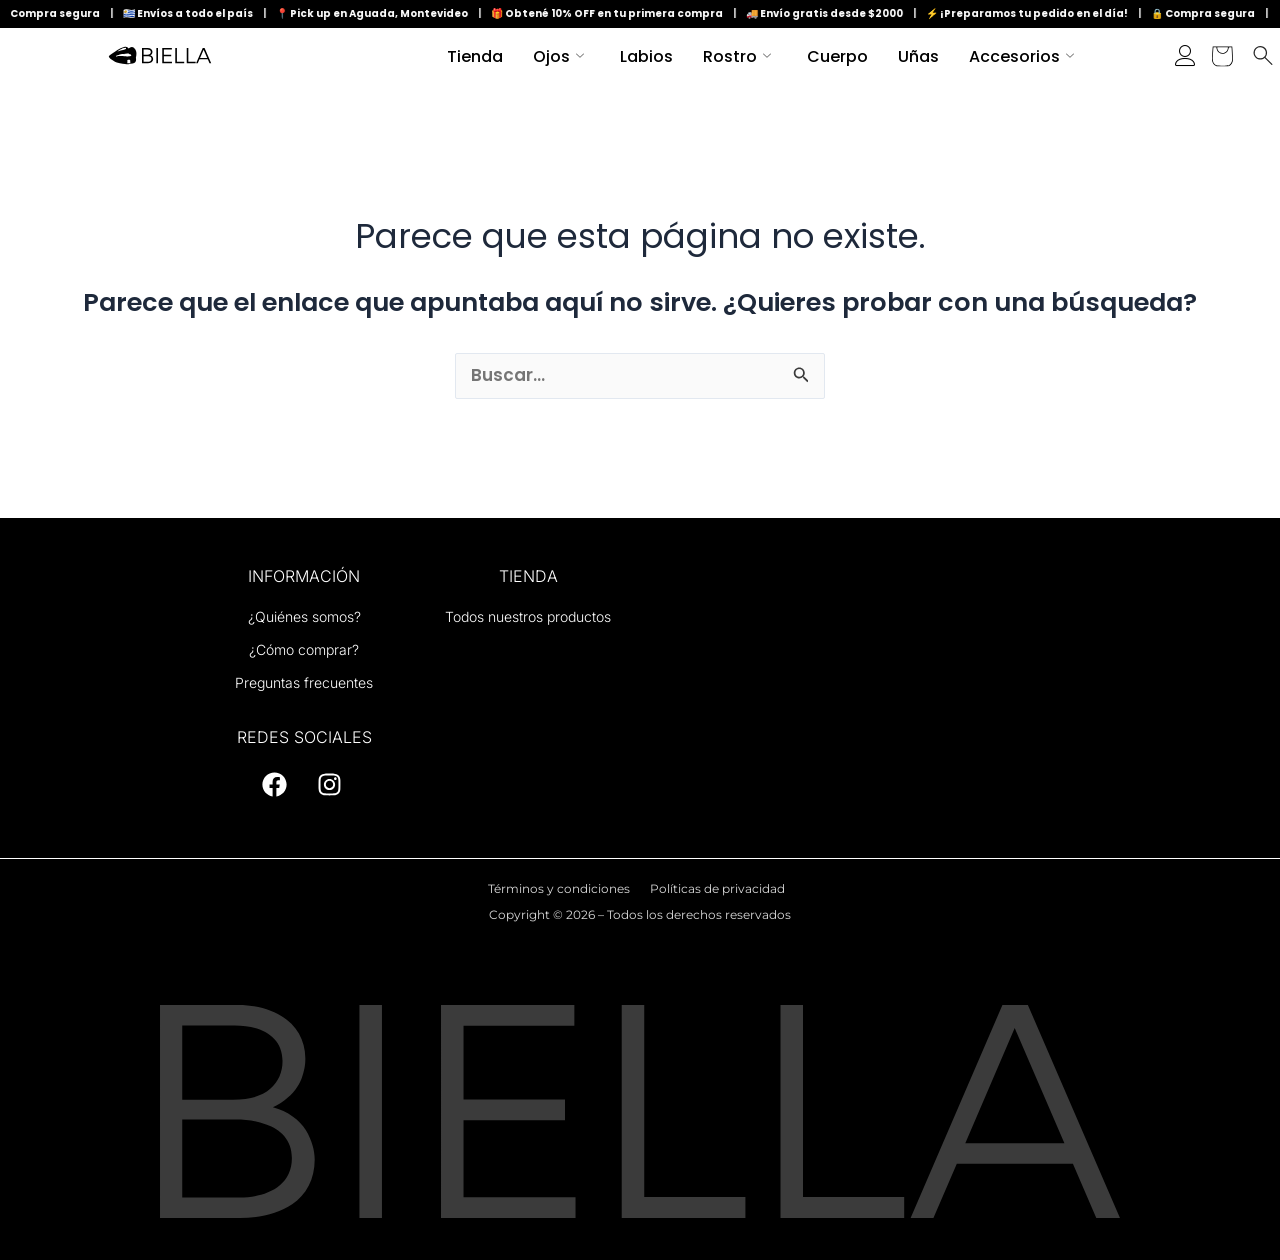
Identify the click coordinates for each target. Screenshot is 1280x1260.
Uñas (918, 56)
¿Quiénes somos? (304, 616)
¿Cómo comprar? (304, 649)
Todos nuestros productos (528, 616)
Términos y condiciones (559, 888)
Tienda (475, 56)
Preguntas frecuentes (304, 682)
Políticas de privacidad (717, 888)
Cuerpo (837, 56)
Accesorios (1021, 57)
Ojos (558, 57)
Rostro (737, 57)
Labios (646, 56)
